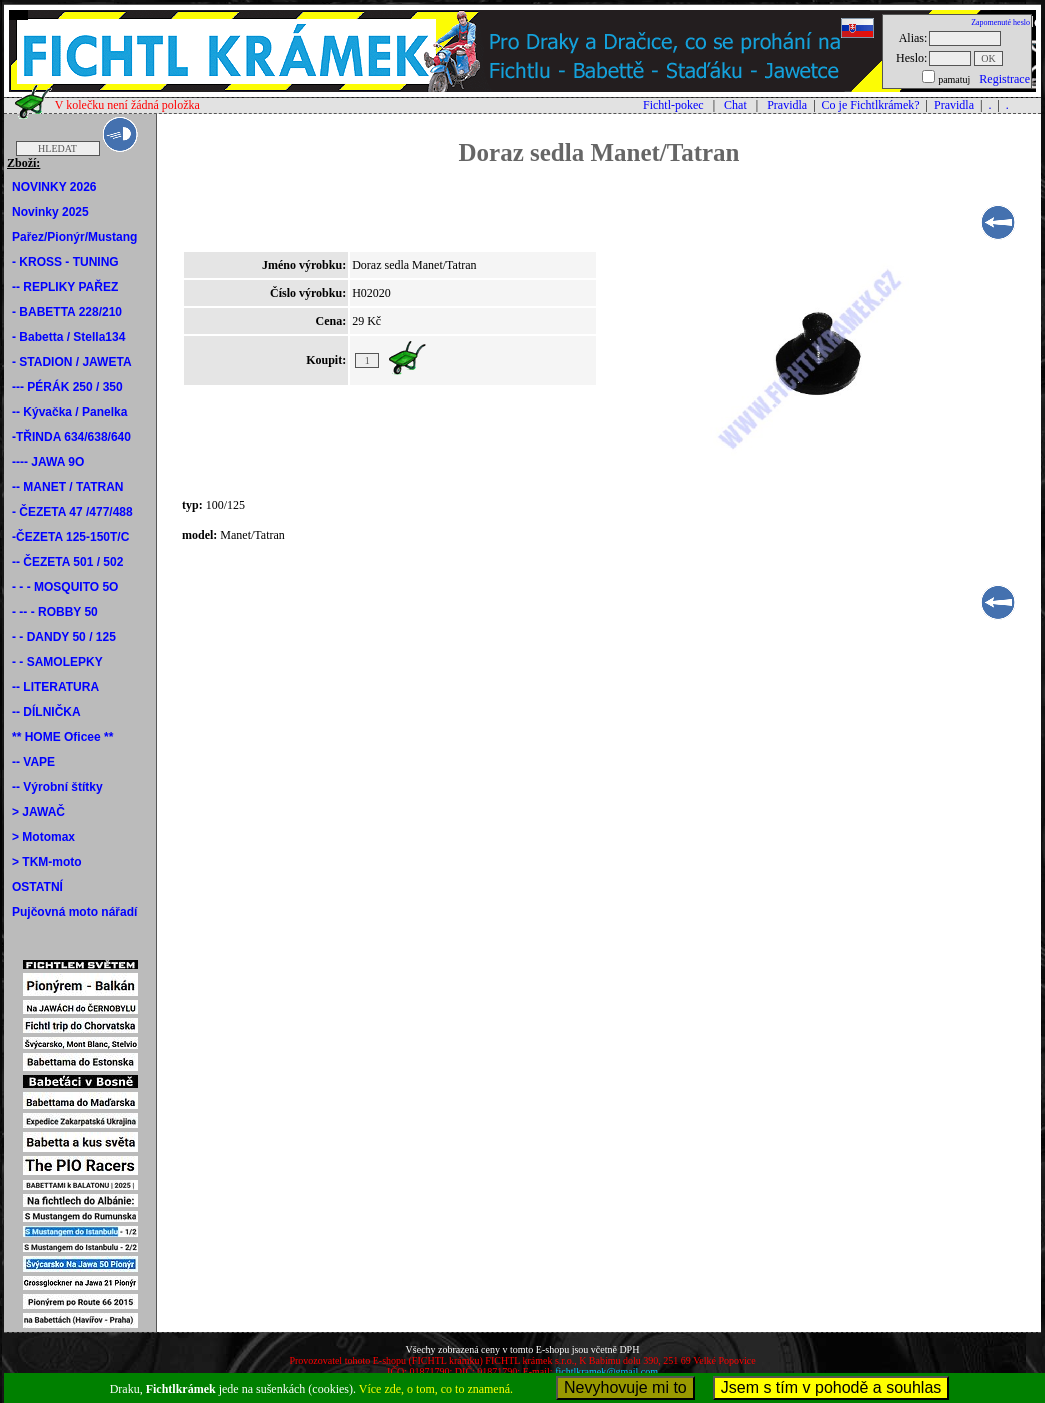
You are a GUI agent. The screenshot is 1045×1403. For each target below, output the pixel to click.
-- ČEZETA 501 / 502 (67, 562)
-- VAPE (33, 762)
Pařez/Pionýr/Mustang (74, 237)
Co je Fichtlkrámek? (871, 105)
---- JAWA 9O (48, 462)
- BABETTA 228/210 (67, 312)
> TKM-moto (47, 862)
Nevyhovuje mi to (625, 1387)
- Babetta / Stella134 (68, 337)
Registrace (1004, 79)
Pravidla (787, 105)
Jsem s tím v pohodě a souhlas (831, 1387)
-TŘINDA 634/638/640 (71, 437)
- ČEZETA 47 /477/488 (72, 512)
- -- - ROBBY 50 (55, 612)
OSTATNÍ (37, 887)
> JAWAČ (38, 812)
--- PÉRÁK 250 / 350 (67, 387)
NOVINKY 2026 (54, 187)
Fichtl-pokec (673, 105)
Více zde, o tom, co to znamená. (436, 1389)
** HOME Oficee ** (62, 737)
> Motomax (43, 837)
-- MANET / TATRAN (68, 487)
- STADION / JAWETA (72, 362)
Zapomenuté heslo (1000, 22)
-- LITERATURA (55, 687)
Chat (735, 105)
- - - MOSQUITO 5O (65, 587)
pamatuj (954, 79)
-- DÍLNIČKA (46, 712)
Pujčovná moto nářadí (74, 912)
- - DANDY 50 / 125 (64, 637)
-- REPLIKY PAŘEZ (65, 287)
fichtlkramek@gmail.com (606, 1371)
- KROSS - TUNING (65, 262)
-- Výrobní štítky (57, 787)
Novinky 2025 (50, 212)
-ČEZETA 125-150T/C (70, 537)
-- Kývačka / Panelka (69, 412)
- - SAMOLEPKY (57, 662)
